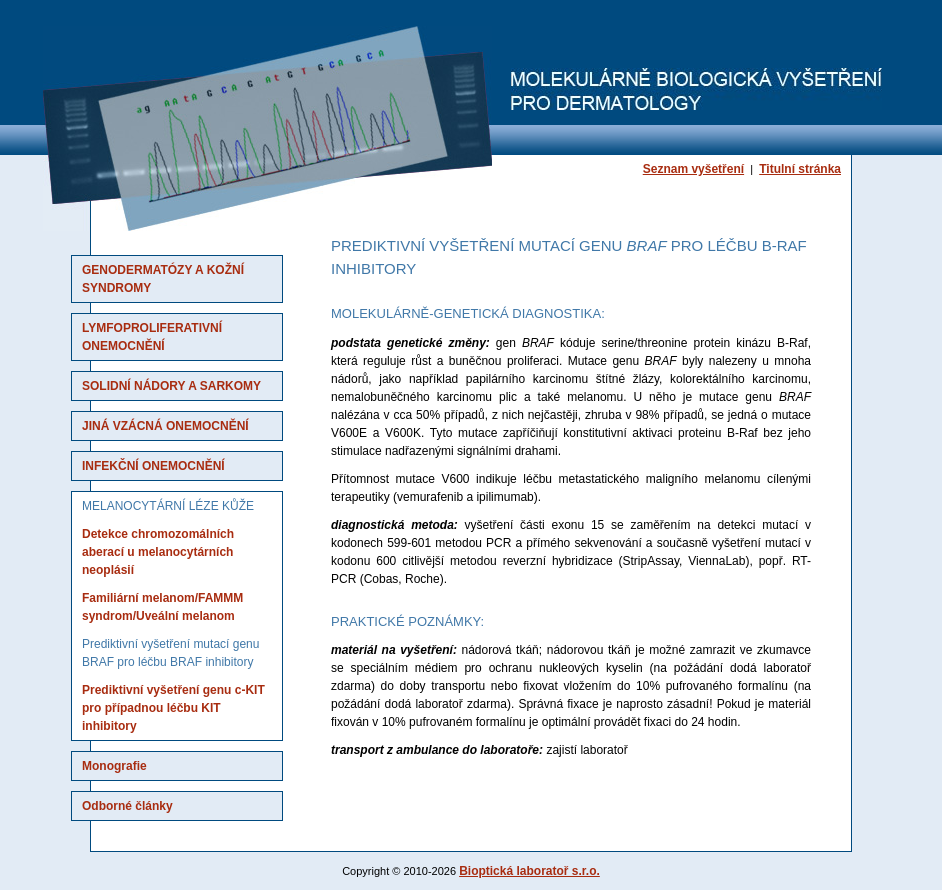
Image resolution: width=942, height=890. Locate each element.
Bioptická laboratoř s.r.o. (529, 871)
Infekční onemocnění (153, 466)
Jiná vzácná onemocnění (165, 426)
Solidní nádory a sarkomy (171, 386)
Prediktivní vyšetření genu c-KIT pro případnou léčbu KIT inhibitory (173, 708)
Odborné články (127, 806)
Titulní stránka (800, 169)
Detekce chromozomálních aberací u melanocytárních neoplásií (158, 552)
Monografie (114, 766)
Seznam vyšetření (693, 169)
